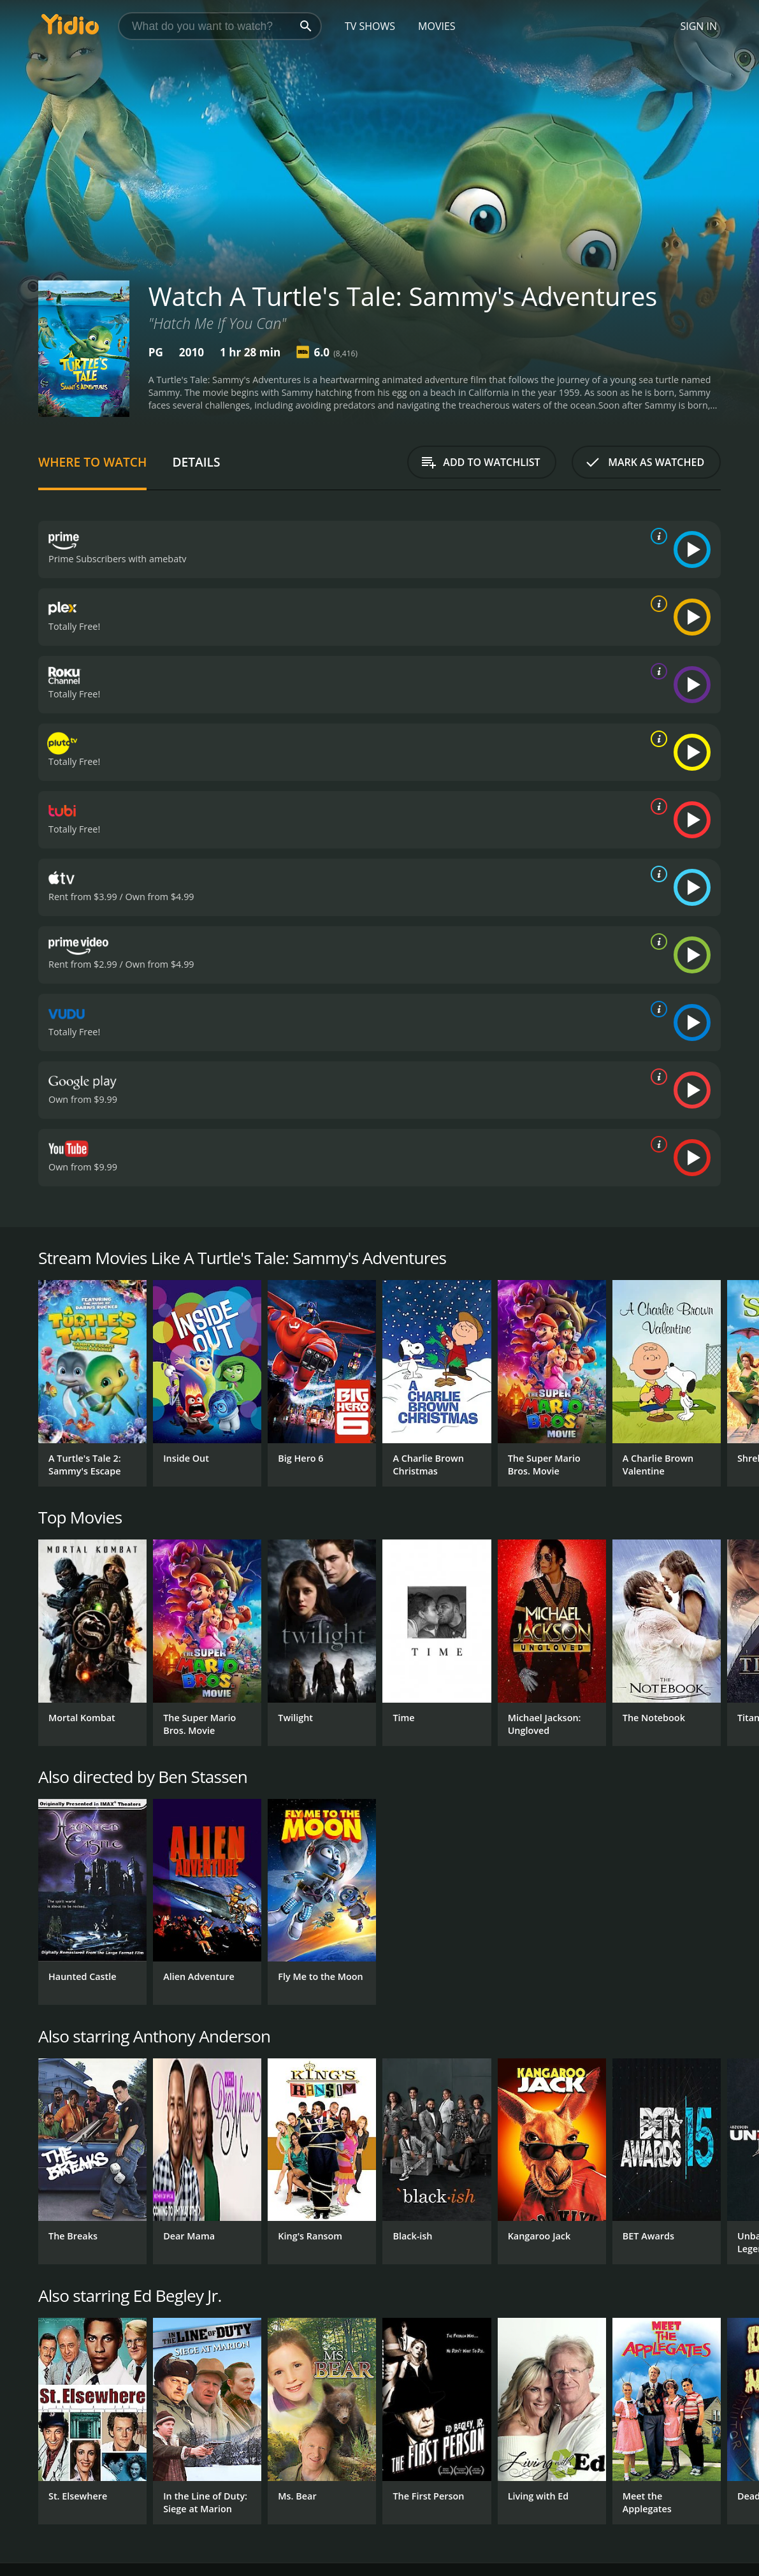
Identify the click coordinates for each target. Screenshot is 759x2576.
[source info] (656, 536)
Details (196, 461)
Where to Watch (92, 461)
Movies (437, 26)
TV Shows (370, 26)
